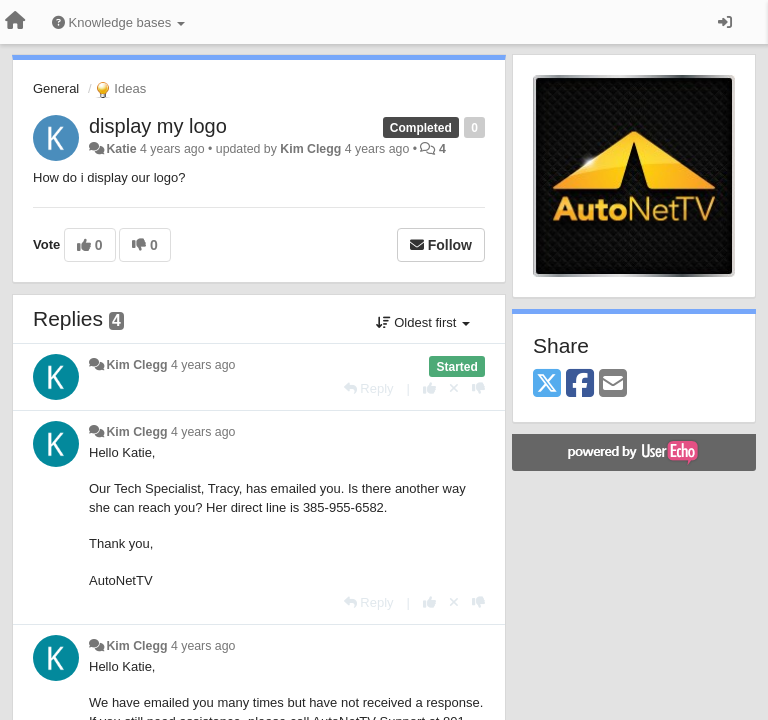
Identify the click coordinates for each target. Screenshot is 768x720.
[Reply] (369, 388)
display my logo (158, 126)
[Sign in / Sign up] (725, 22)
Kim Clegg (310, 149)
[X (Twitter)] (547, 384)
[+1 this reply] (429, 388)
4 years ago (203, 365)
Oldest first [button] (423, 322)
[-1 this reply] (478, 388)
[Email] (613, 384)
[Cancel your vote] (454, 388)
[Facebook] (580, 384)
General (56, 88)
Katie (121, 149)
